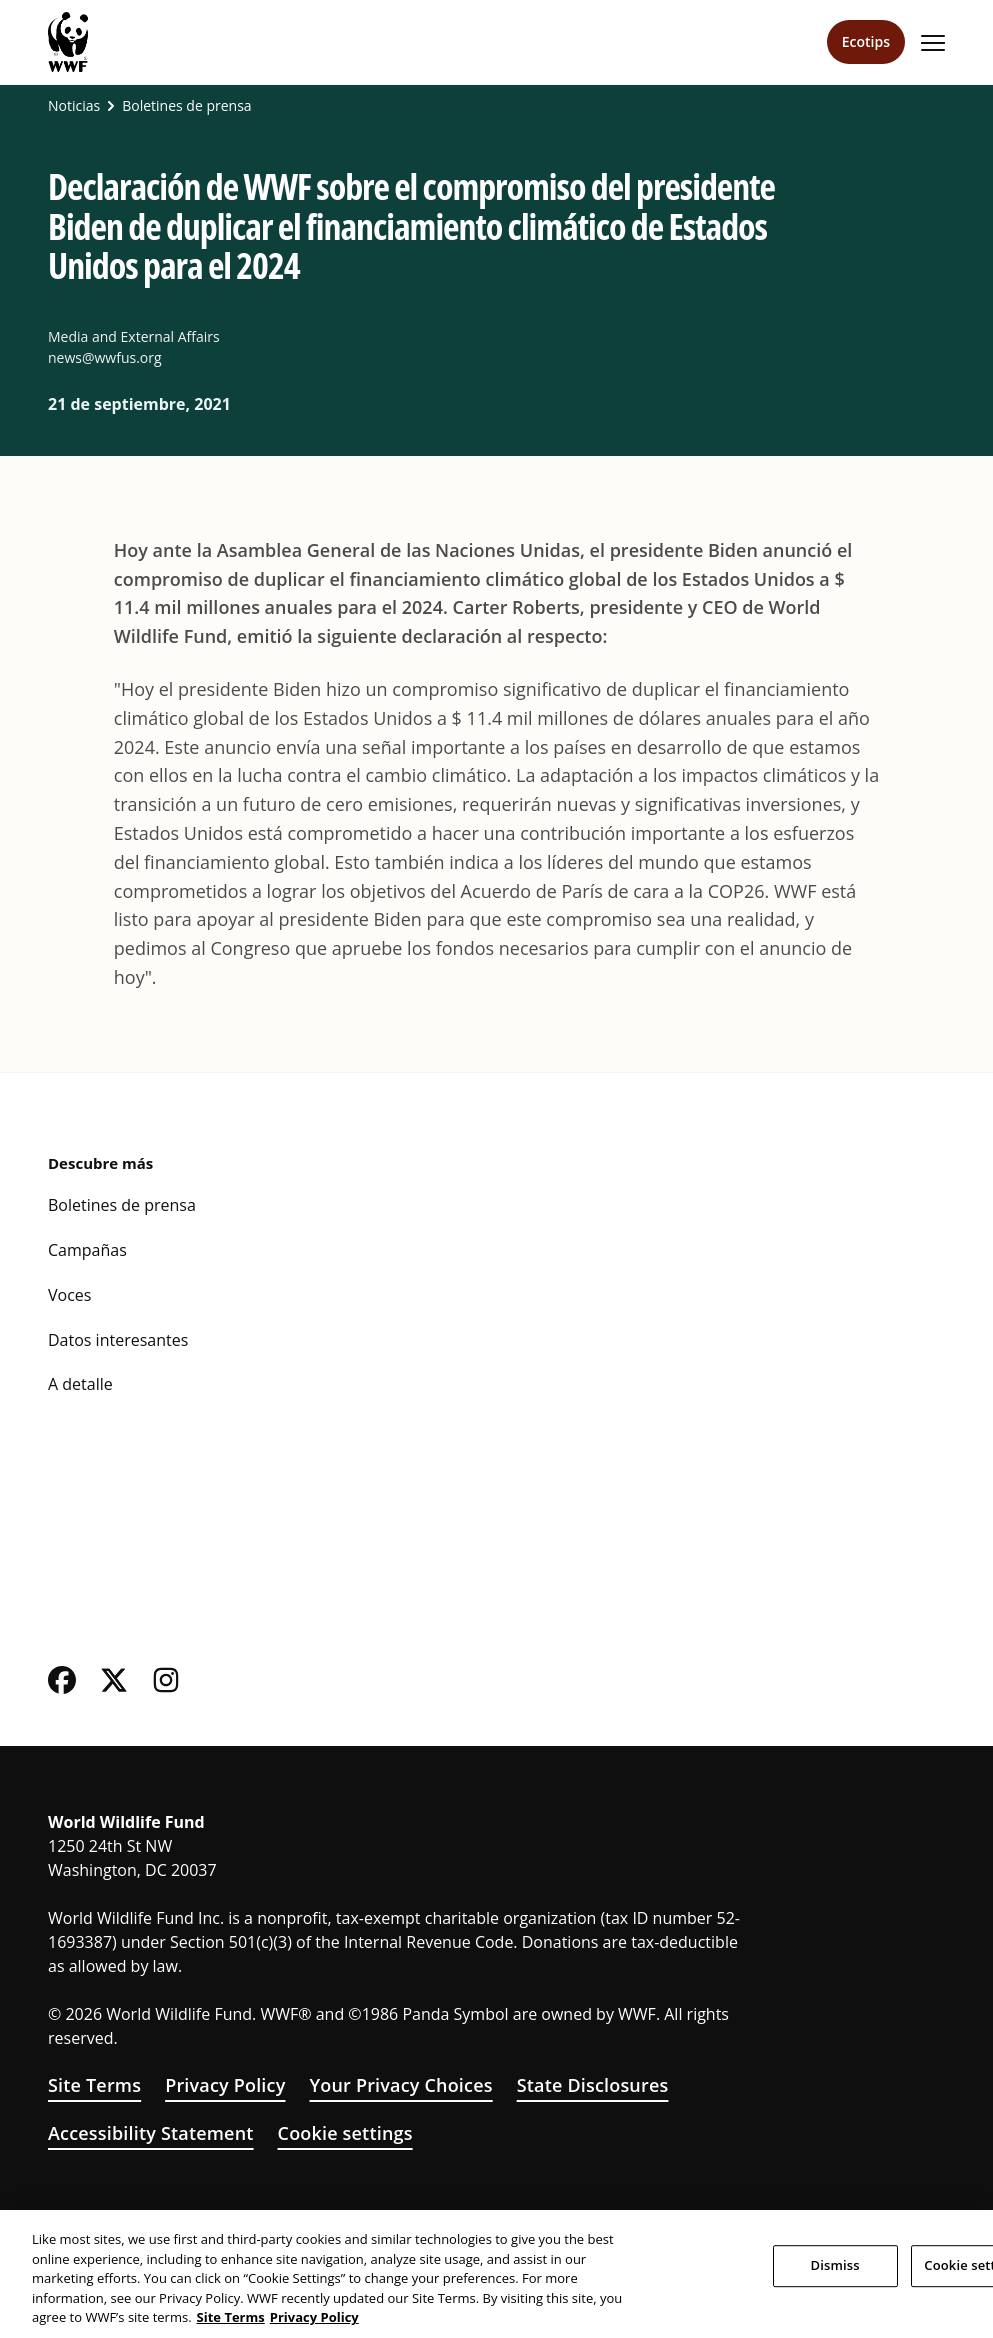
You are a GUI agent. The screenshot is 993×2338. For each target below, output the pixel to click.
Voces (69, 1295)
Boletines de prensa (186, 106)
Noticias (74, 106)
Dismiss (835, 2265)
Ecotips (866, 41)
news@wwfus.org (105, 357)
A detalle (80, 1384)
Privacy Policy (225, 2085)
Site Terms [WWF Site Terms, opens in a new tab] (231, 2317)
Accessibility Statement (151, 2133)
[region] (496, 2274)
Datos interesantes (118, 1340)
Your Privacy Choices (400, 2085)
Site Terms (94, 2085)
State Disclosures (593, 2085)
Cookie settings (345, 2133)
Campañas (87, 1250)
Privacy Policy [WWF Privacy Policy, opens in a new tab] (314, 2317)
